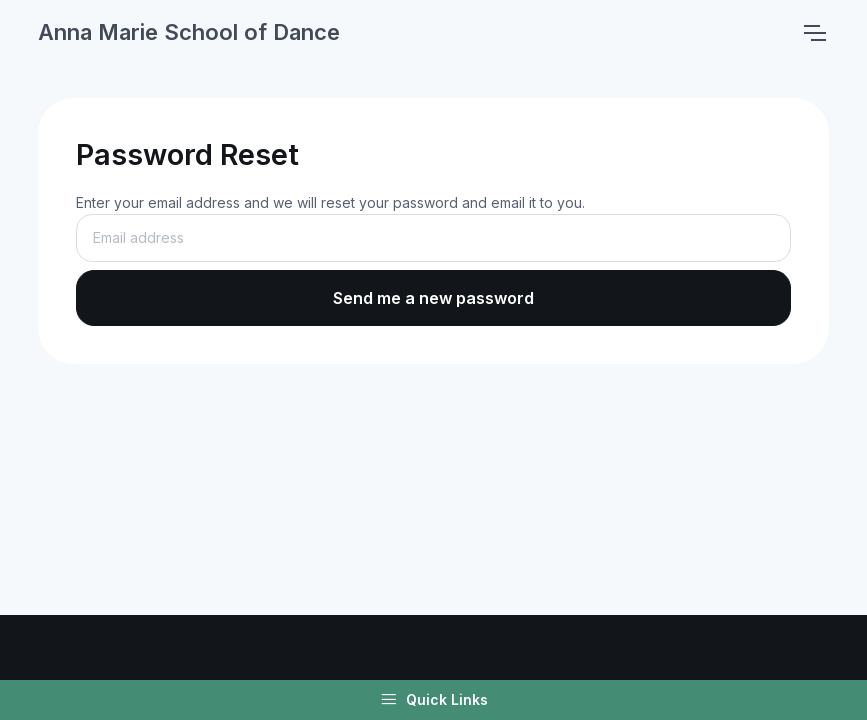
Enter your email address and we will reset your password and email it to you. (330, 202)
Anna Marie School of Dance (189, 32)
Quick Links (434, 700)
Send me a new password (433, 298)
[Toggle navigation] (814, 33)
